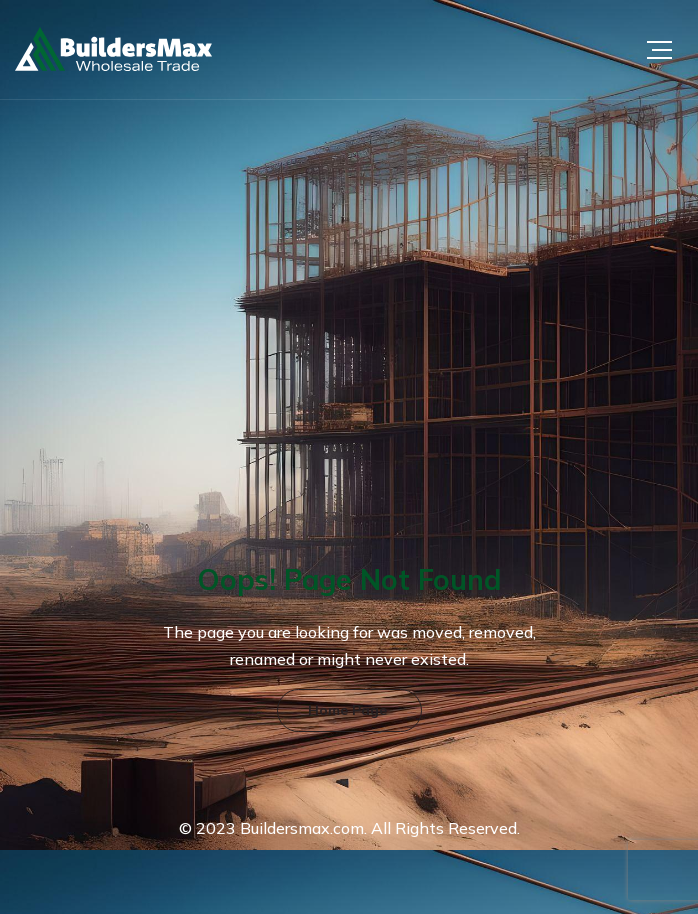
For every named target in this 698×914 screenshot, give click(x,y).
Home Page (347, 710)
